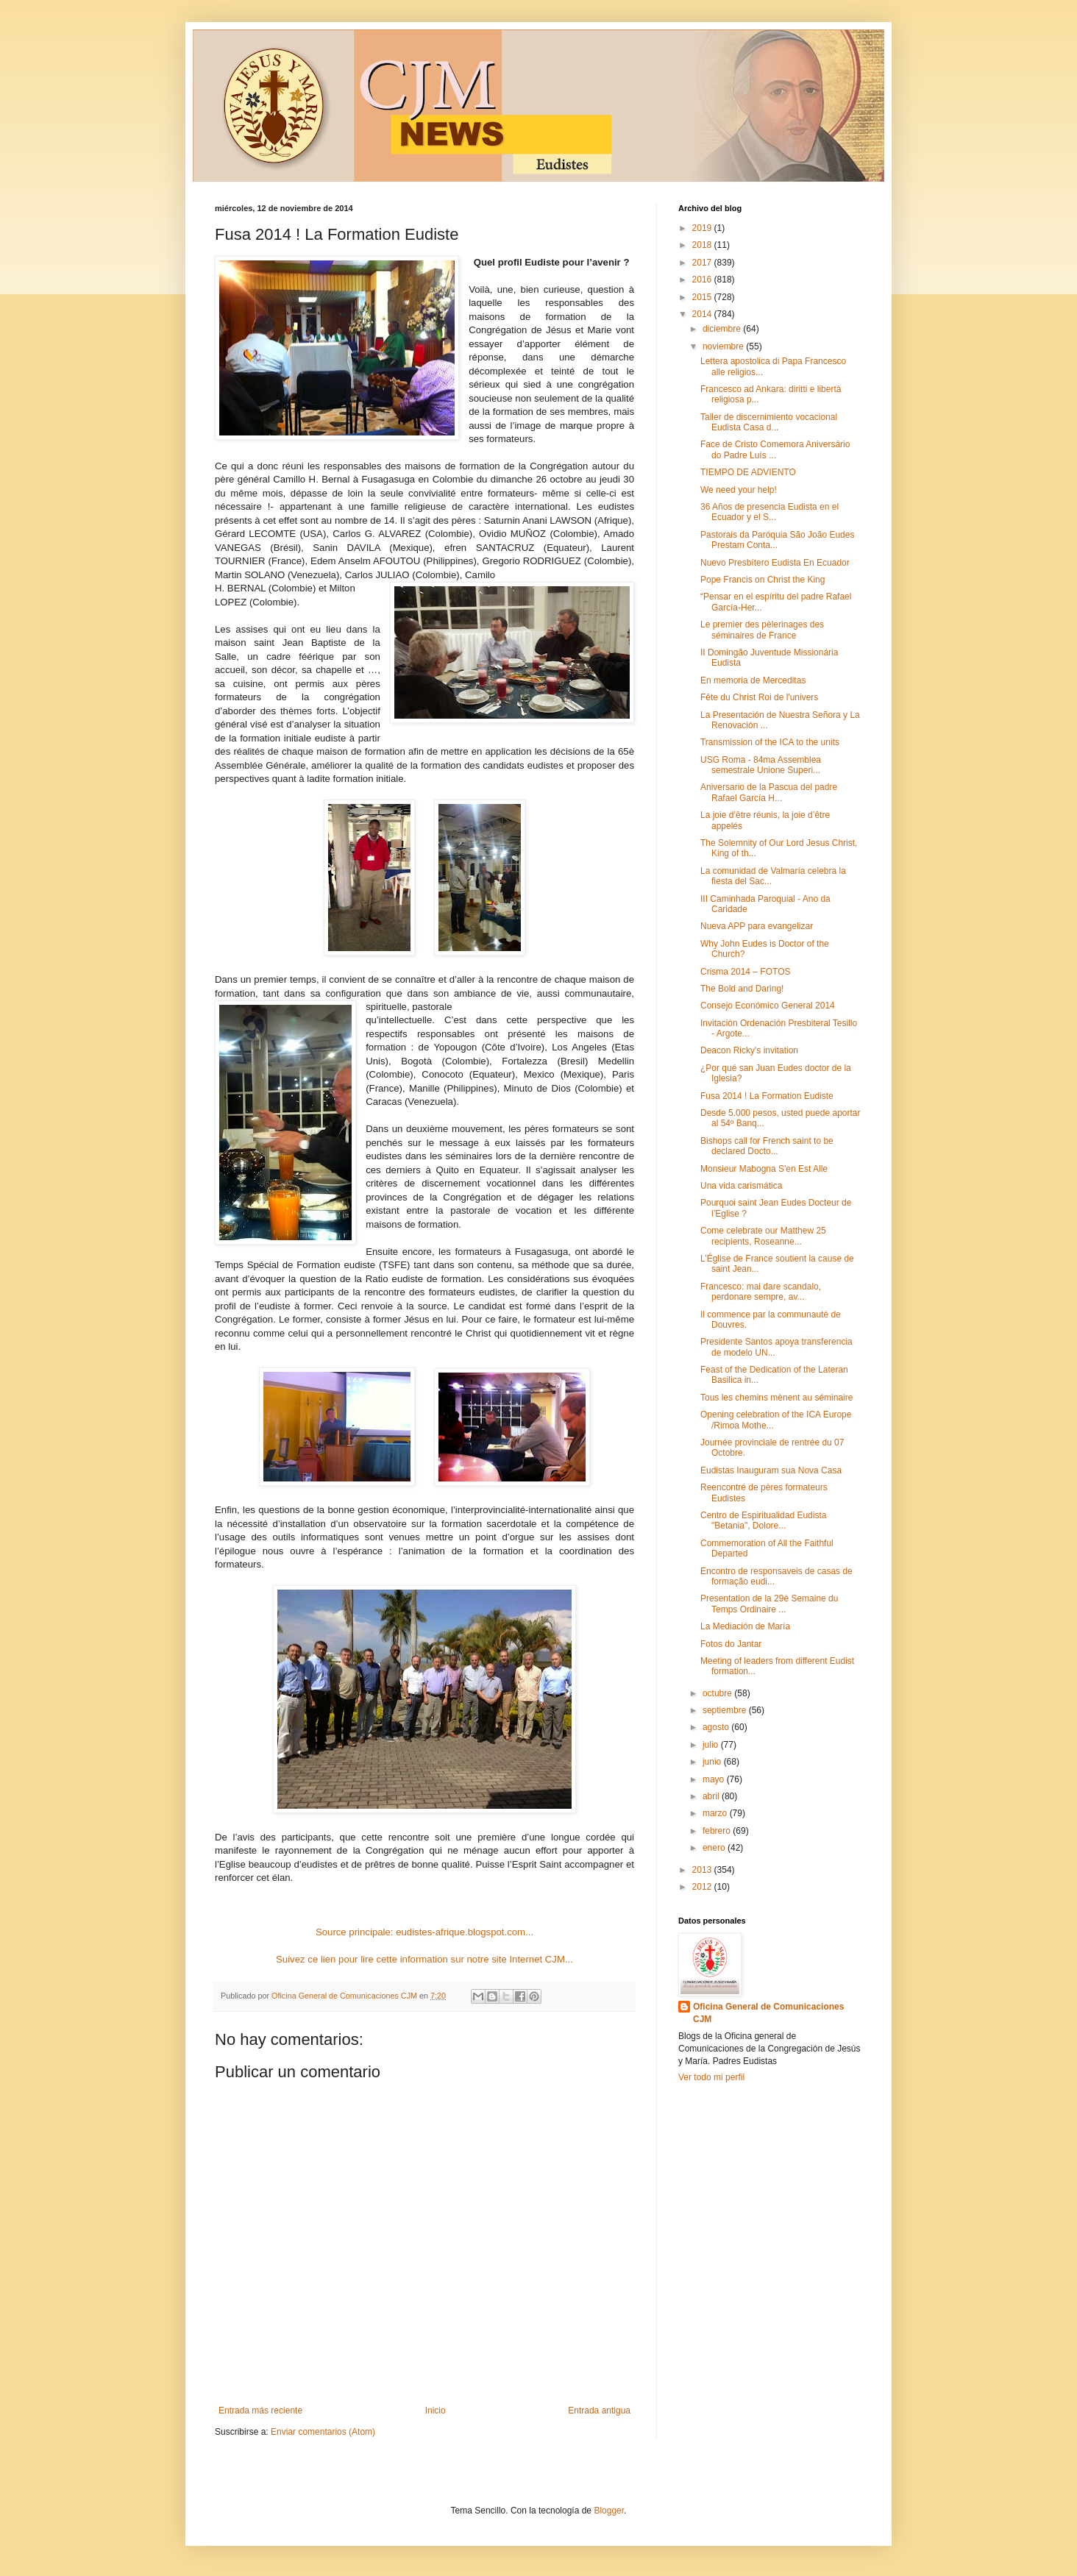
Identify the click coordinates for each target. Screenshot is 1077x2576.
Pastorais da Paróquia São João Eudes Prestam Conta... (777, 540)
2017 (703, 262)
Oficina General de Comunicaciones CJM (768, 2013)
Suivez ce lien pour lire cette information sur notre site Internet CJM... (424, 1959)
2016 (703, 279)
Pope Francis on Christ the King (762, 579)
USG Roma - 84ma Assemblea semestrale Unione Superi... (760, 765)
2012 (703, 1887)
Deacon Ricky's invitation (749, 1050)
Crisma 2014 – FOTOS (745, 972)
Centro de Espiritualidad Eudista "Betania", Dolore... (763, 1520)
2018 (703, 245)
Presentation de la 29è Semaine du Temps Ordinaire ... (769, 1603)
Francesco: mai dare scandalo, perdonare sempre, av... (760, 1291)
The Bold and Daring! (741, 988)
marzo (716, 1813)
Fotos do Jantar (730, 1644)
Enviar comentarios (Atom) (323, 2432)
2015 (703, 297)
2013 (703, 1870)
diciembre (723, 329)
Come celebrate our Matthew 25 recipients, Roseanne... (763, 1235)
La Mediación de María (745, 1626)
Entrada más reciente (260, 2410)
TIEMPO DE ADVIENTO (748, 472)
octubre (718, 1693)
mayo (715, 1779)
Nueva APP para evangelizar (756, 926)
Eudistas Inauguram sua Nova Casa (771, 1470)
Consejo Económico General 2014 (767, 1005)
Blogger (609, 2510)
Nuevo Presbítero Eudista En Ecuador (775, 563)
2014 (703, 314)
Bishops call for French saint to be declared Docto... (766, 1146)
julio (712, 1745)
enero (715, 1848)
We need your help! (738, 490)
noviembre (724, 346)
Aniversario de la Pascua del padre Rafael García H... (768, 792)
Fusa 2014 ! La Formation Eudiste (766, 1096)
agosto (717, 1727)
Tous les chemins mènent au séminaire (776, 1397)
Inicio (435, 2410)
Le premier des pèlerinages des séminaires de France (762, 629)
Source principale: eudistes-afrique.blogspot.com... (424, 1932)
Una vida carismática (741, 1186)
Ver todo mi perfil (711, 2077)
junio (713, 1762)
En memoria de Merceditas (753, 680)
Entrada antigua (599, 2410)
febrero (718, 1831)
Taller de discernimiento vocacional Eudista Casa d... (768, 422)
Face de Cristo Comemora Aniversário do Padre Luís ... (775, 449)
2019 (703, 228)
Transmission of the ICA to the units (769, 742)
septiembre (726, 1710)
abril (712, 1796)
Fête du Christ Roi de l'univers (759, 697)
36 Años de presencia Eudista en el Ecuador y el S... (769, 512)
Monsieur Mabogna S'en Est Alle (764, 1169)
